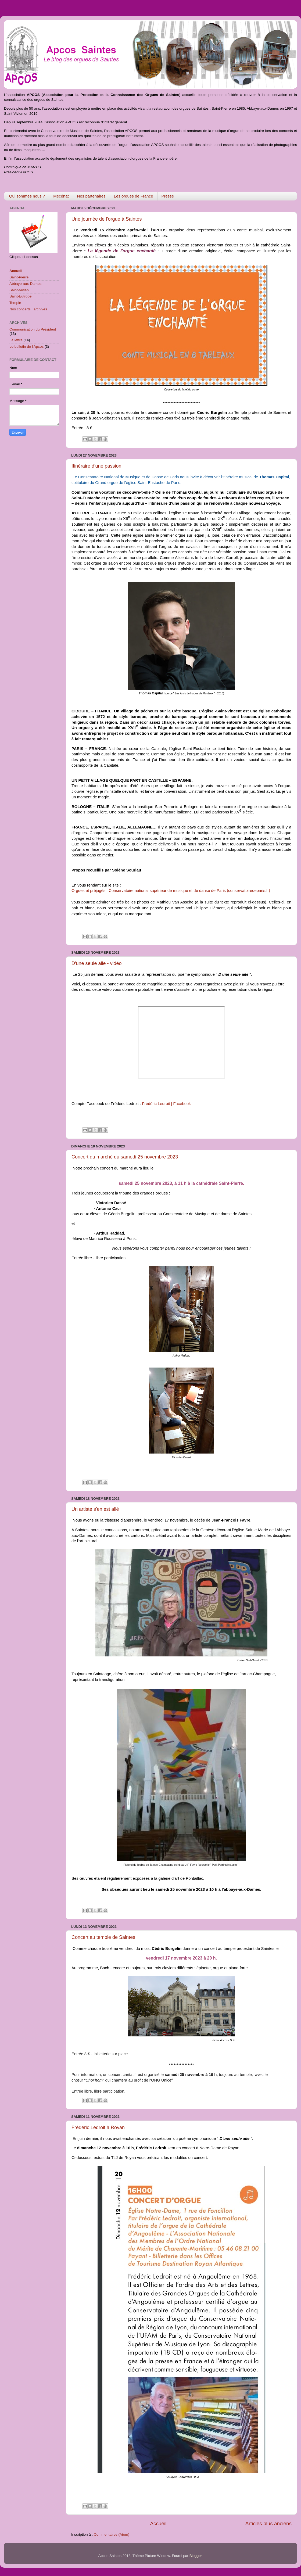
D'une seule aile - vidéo (96, 963)
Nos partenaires (91, 196)
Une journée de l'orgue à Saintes (106, 219)
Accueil (158, 2523)
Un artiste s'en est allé (95, 1509)
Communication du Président (32, 329)
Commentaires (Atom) (111, 2534)
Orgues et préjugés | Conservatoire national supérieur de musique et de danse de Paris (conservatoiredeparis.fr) (170, 890)
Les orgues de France (133, 196)
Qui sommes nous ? (27, 196)
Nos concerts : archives (28, 309)
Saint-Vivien (19, 290)
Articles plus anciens (268, 2523)
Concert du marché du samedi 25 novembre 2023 (124, 1157)
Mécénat (61, 196)
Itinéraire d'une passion (96, 466)
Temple (15, 303)
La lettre (16, 340)
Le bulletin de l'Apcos (26, 347)
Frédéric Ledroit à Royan (98, 2127)
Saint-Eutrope (20, 296)
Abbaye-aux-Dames (25, 284)
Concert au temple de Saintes (103, 1937)
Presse (168, 196)
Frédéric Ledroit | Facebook (166, 1104)
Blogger (195, 2556)
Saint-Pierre (18, 277)
